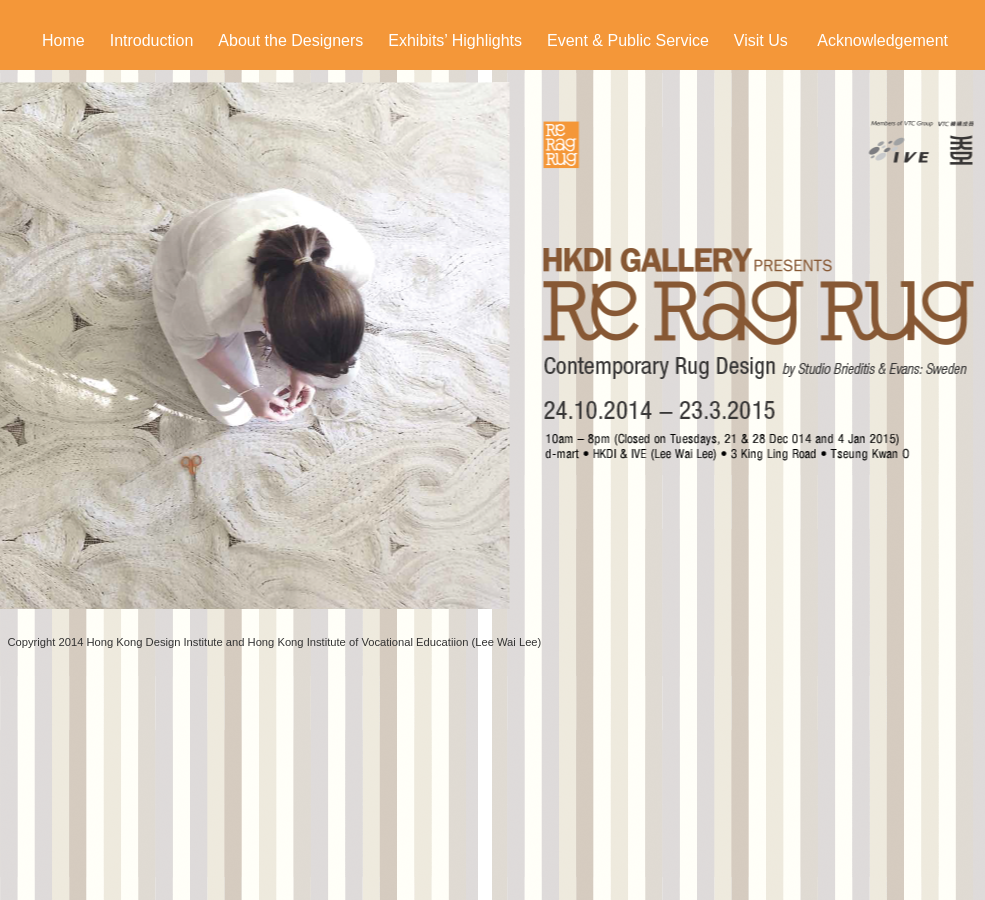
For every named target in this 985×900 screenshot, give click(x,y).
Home (63, 40)
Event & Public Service (628, 40)
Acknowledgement (882, 40)
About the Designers (290, 40)
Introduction (152, 40)
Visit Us (761, 40)
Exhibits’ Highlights (455, 40)
